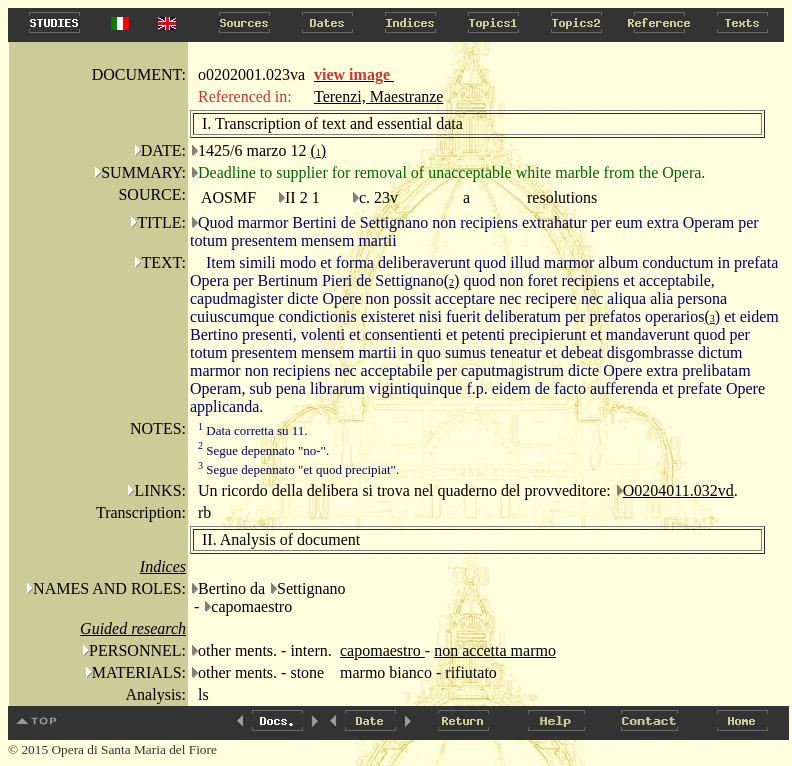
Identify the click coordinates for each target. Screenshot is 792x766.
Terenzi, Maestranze (378, 96)
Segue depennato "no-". (263, 450)
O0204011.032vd (678, 490)
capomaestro (382, 650)
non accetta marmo (495, 650)
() (318, 150)
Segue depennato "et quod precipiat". (298, 469)
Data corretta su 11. (253, 430)
